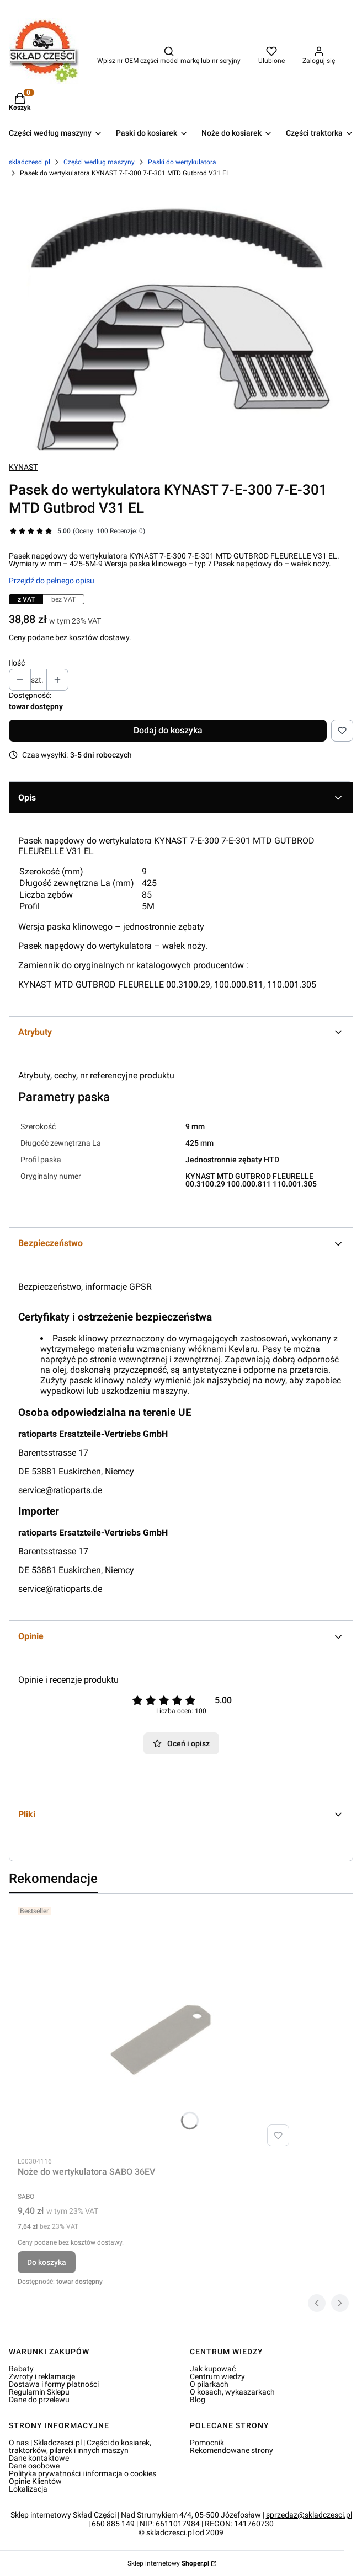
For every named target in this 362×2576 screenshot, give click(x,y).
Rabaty (21, 2368)
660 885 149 (113, 2523)
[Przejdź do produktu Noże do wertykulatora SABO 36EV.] (156, 2027)
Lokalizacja (28, 2488)
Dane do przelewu (39, 2399)
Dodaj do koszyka (168, 730)
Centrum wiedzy (217, 2376)
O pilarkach (209, 2384)
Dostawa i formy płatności (54, 2384)
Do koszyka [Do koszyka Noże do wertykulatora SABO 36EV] (46, 2262)
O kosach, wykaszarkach (232, 2391)
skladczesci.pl (29, 162)
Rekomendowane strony (231, 2450)
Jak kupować (213, 2368)
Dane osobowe (34, 2465)
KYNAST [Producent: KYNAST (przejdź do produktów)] (23, 467)
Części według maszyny (99, 162)
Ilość (17, 663)
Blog (197, 2399)
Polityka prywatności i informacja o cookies (82, 2473)
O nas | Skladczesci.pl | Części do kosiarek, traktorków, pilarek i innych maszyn (80, 2446)
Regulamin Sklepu (39, 2391)
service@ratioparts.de (60, 1490)
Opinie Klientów (35, 2481)
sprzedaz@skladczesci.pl (309, 2514)
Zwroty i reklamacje (42, 2376)
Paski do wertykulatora (182, 162)
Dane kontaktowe (39, 2458)
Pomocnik (207, 2442)
